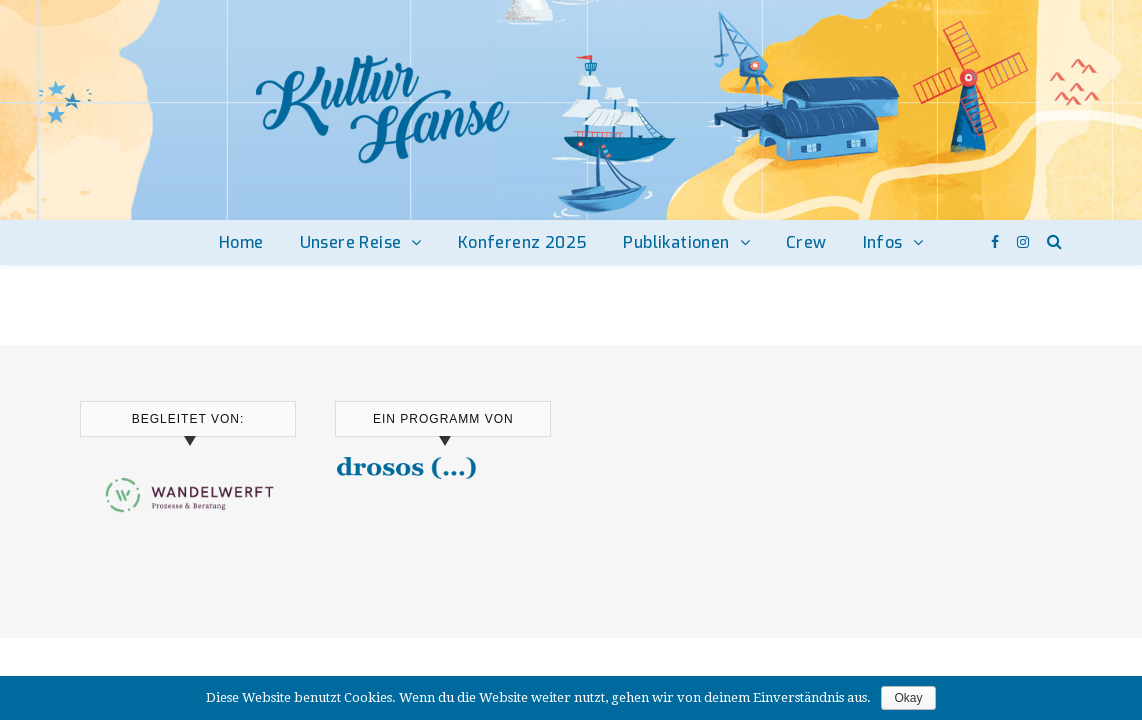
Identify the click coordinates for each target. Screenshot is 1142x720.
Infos (883, 242)
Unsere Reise (351, 242)
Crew (806, 242)
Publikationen (676, 242)
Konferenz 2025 (523, 242)
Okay (908, 698)
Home (241, 242)
